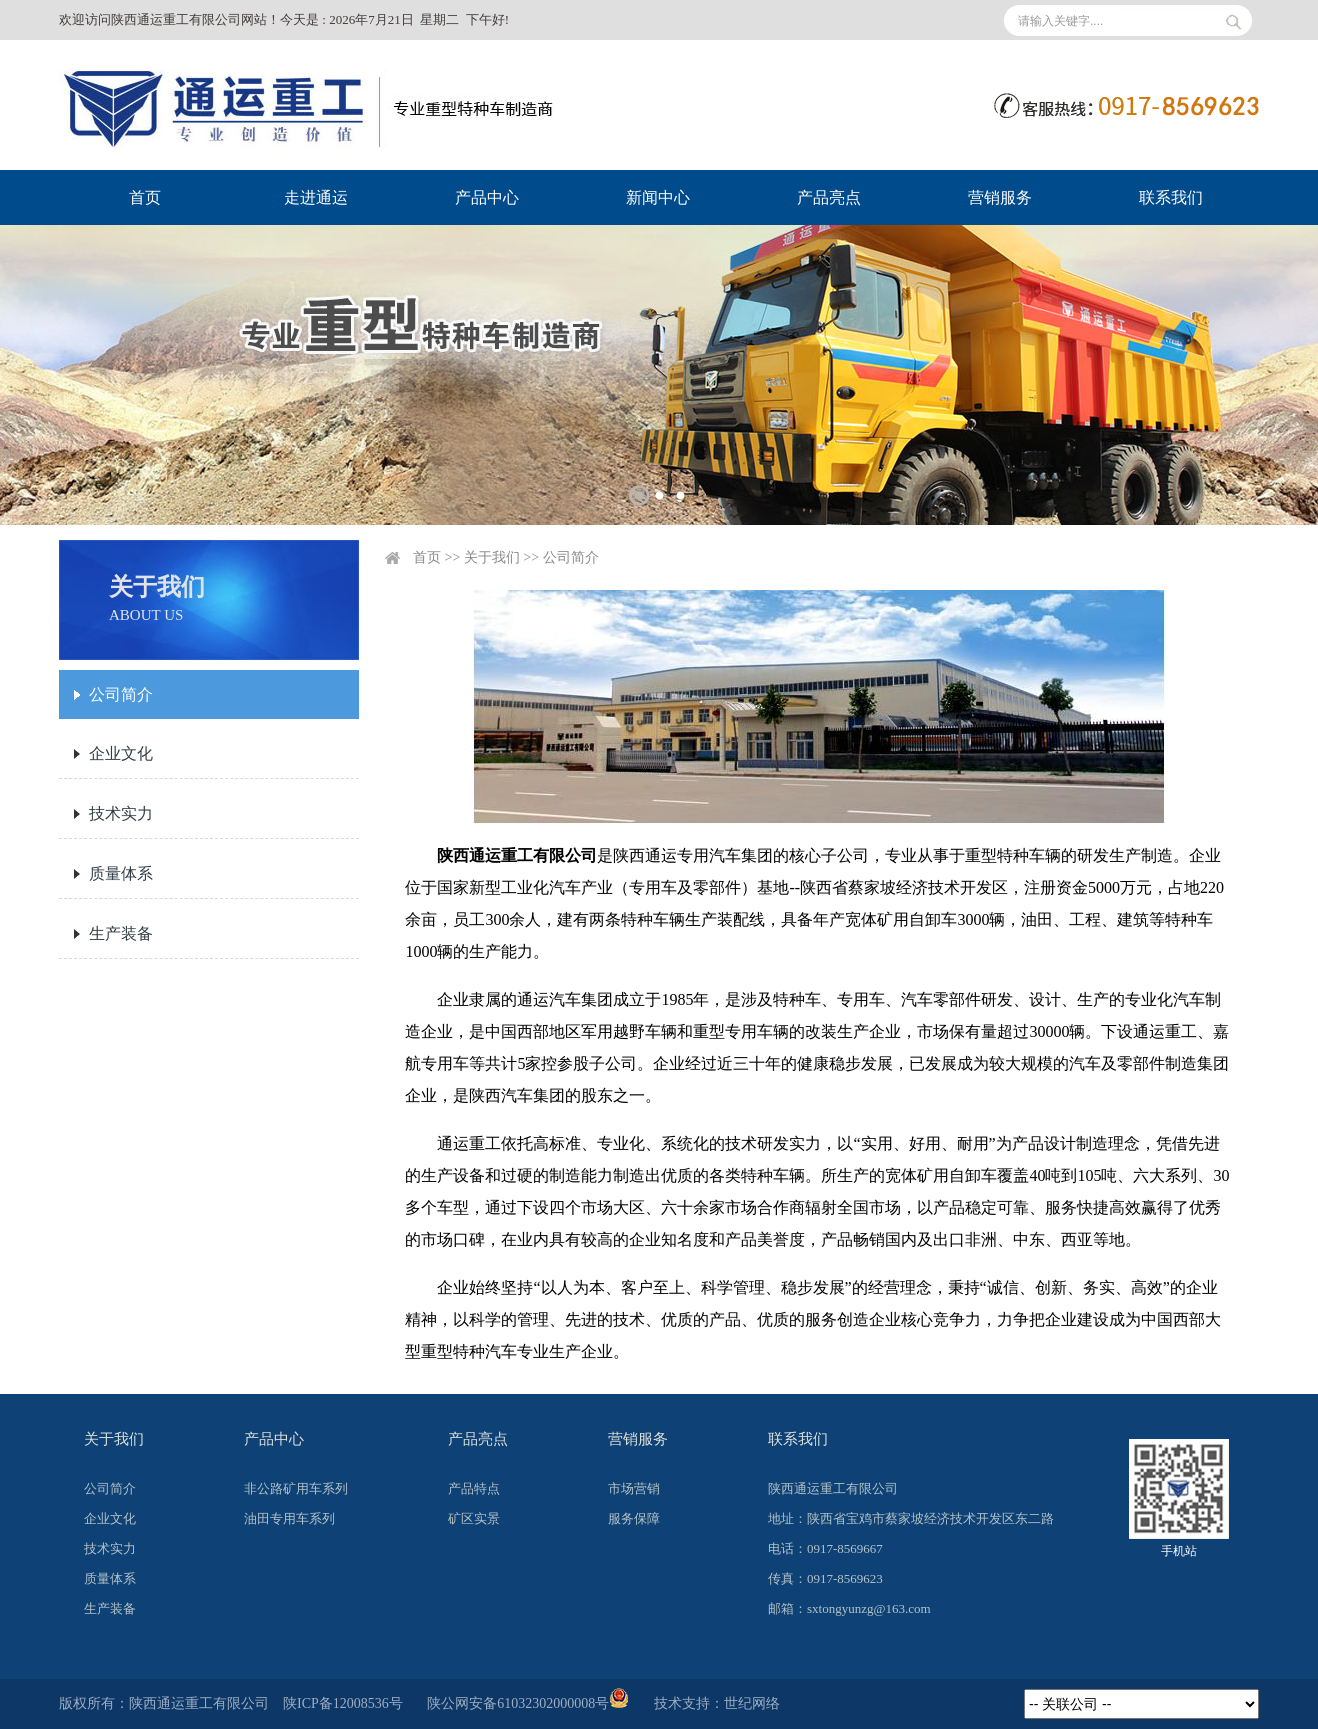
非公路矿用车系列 (296, 1488)
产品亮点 (829, 197)
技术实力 (121, 813)
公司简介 (121, 694)
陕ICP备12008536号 (343, 1703)
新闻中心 (658, 197)
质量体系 (121, 873)
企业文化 (121, 753)
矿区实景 (474, 1518)
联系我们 (1171, 197)
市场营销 (634, 1488)
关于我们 (492, 557)
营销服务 (1000, 197)
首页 (145, 197)
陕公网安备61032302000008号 (528, 1703)
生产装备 (121, 933)
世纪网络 (752, 1703)
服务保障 (634, 1518)
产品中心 (487, 197)
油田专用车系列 (289, 1518)
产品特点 (474, 1488)
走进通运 (316, 197)
